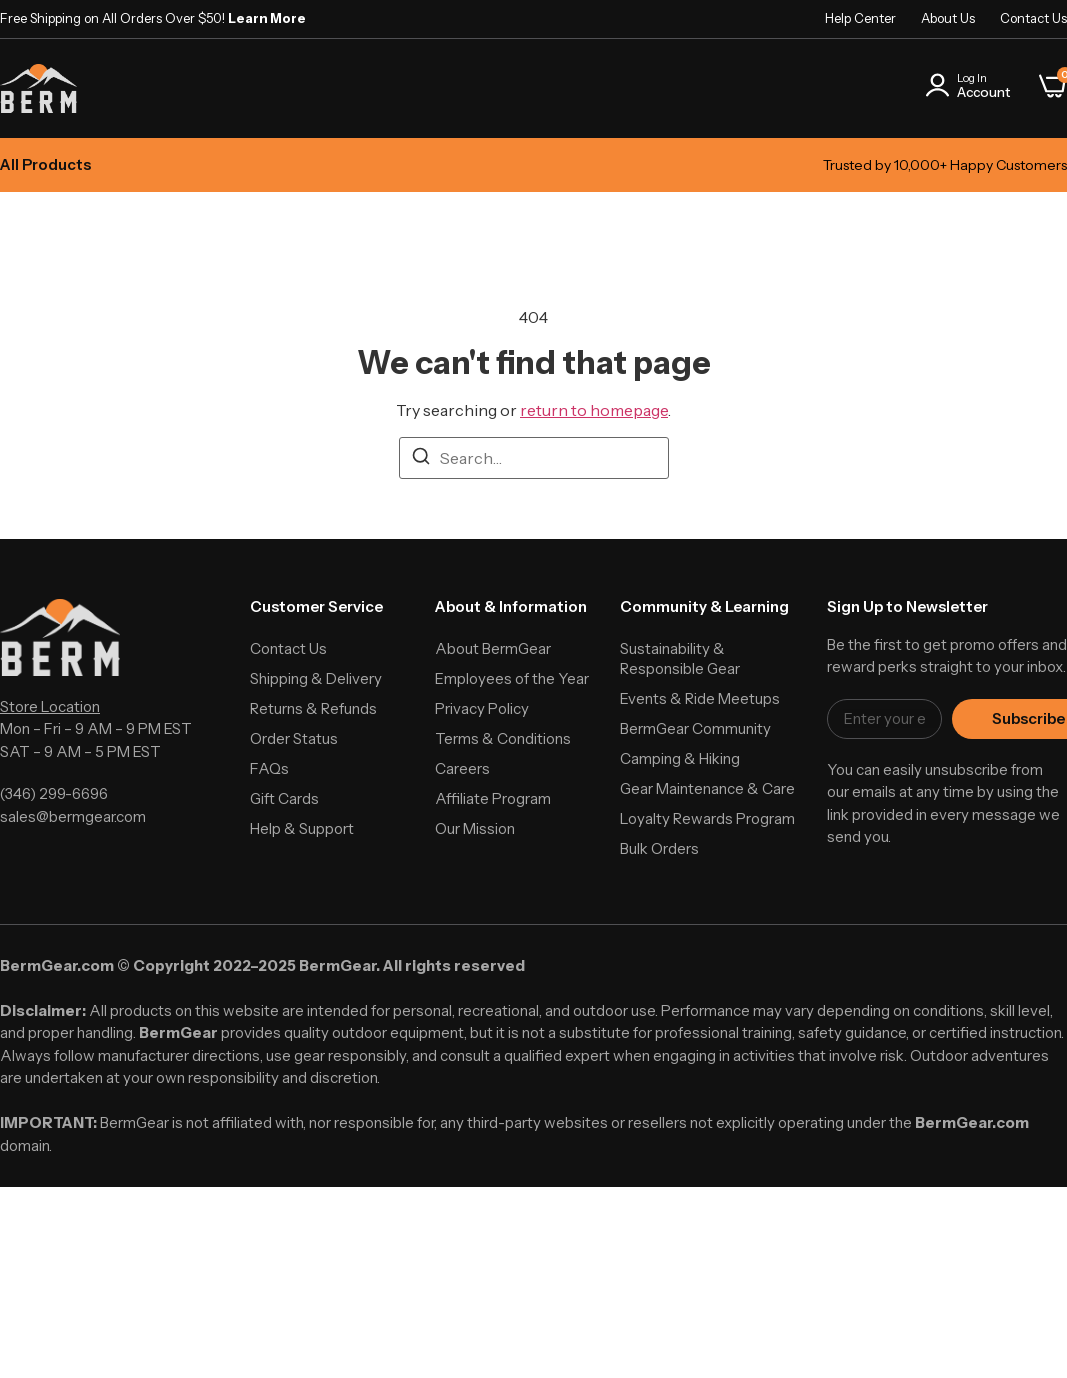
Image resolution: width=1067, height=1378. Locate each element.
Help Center (860, 18)
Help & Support (302, 828)
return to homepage (594, 410)
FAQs (269, 768)
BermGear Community (695, 728)
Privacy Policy (482, 708)
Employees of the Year (512, 678)
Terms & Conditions (503, 738)
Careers (462, 768)
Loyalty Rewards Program (707, 818)
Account (983, 92)
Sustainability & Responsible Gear (680, 658)
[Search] (421, 459)
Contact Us (1033, 18)
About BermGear (493, 648)
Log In (972, 78)
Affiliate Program (493, 798)
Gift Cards (284, 798)
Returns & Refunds (313, 708)
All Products (45, 164)
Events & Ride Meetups (700, 698)
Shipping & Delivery (316, 678)
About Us (948, 18)
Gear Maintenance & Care (707, 788)
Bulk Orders (659, 848)
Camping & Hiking (680, 758)
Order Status (294, 738)
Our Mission (475, 828)
